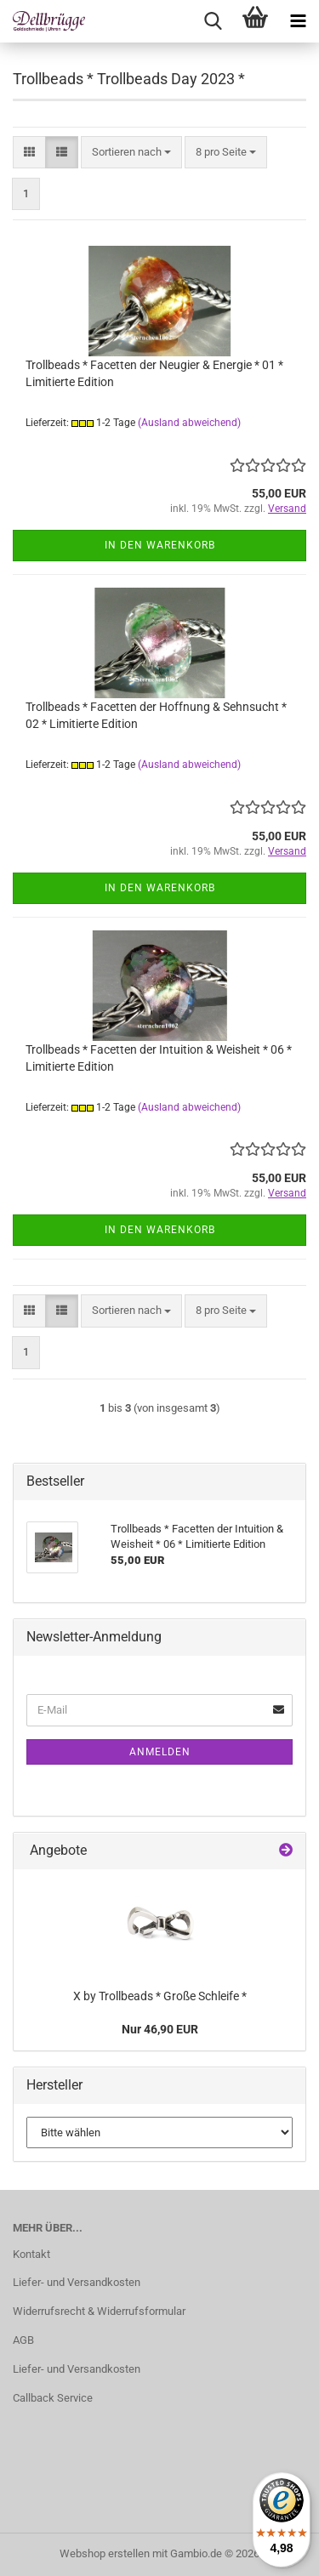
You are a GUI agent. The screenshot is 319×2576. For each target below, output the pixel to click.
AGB (23, 2340)
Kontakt (31, 2254)
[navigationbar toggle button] (297, 21)
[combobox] (131, 152)
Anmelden (160, 1752)
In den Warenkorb (160, 545)
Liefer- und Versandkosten (76, 2282)
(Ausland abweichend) (189, 423)
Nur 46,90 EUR (160, 2029)
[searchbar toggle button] (212, 21)
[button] (29, 152)
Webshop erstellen (105, 2553)
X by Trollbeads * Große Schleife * (160, 1996)
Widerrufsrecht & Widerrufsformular (99, 2311)
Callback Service (53, 2397)
